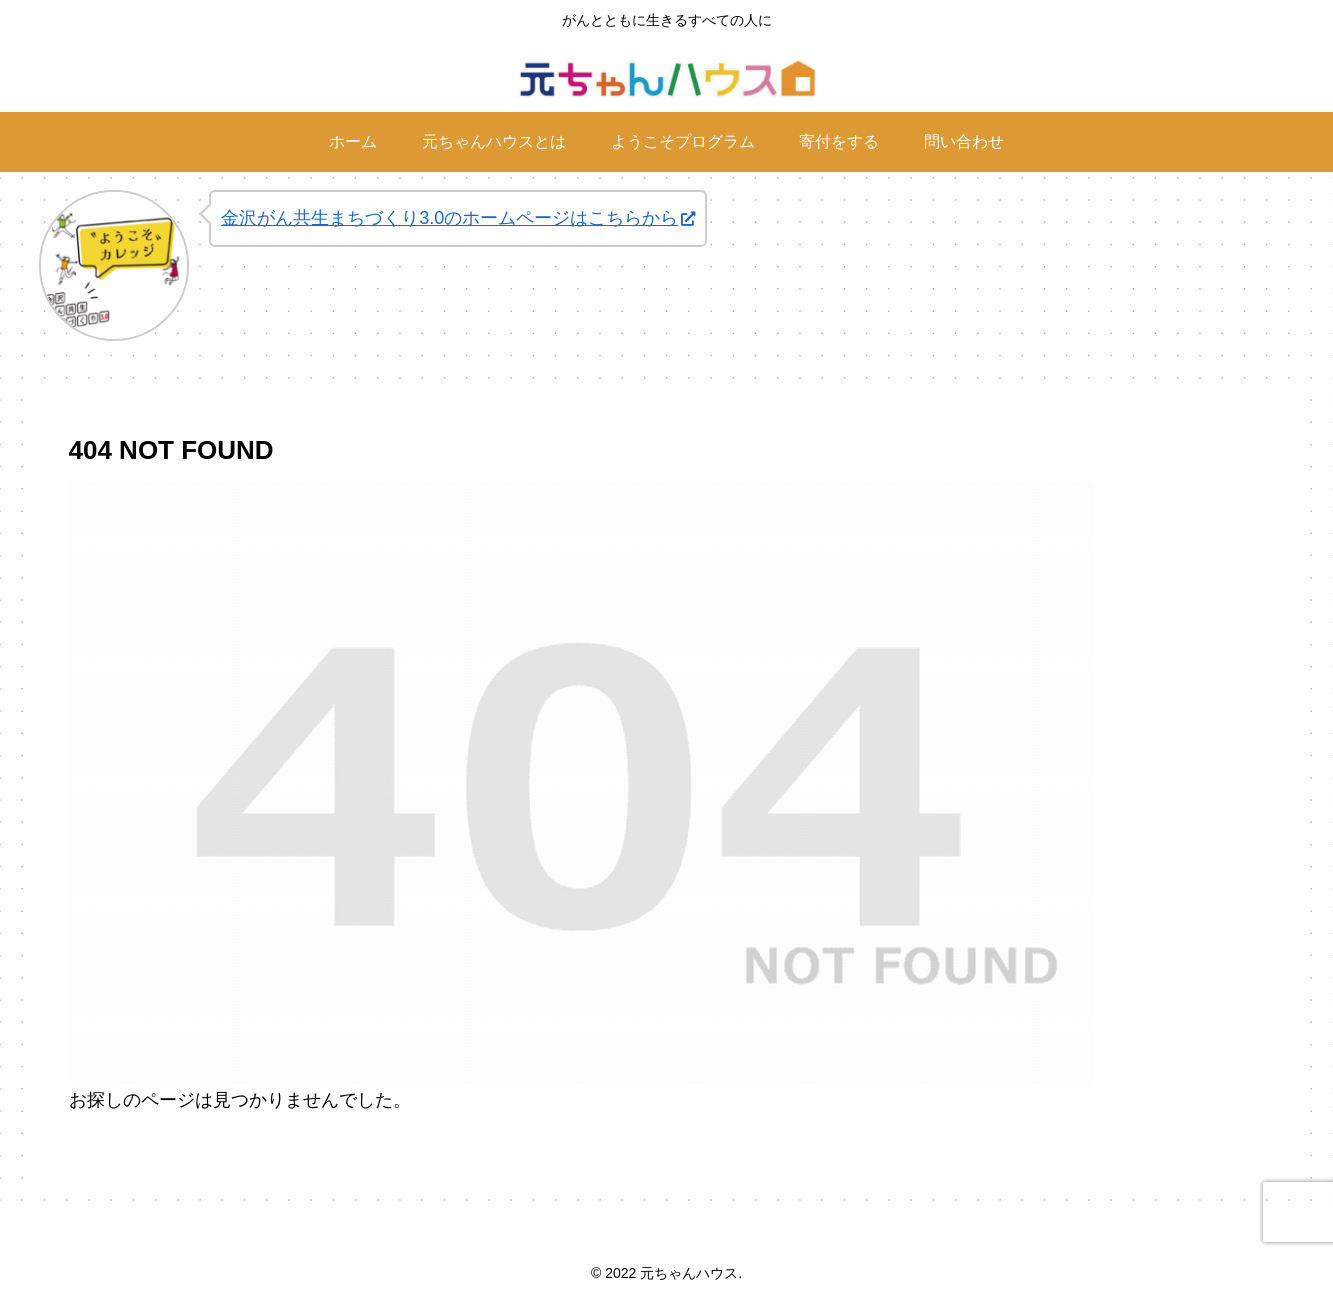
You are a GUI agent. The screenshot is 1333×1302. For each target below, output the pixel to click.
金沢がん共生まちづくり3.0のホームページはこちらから (458, 218)
